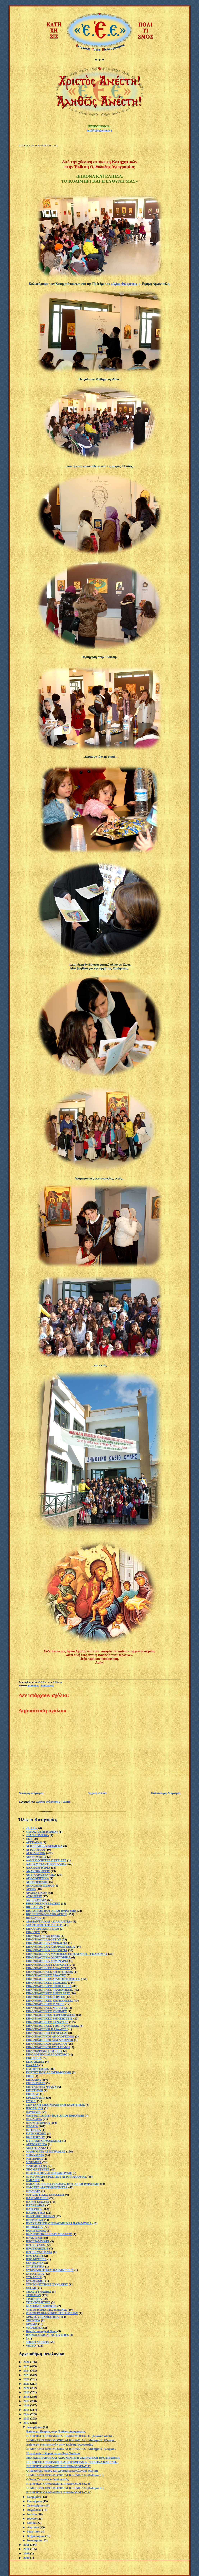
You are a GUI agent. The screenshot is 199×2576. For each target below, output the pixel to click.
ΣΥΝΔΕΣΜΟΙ (35, 2281)
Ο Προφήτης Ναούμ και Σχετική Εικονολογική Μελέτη (62, 2470)
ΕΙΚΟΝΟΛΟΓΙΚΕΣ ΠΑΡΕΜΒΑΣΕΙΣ (50, 2015)
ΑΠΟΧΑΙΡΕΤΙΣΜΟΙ (40, 1885)
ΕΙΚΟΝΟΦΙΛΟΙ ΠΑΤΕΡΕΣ (44, 2051)
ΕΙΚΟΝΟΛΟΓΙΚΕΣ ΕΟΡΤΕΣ (45, 1997)
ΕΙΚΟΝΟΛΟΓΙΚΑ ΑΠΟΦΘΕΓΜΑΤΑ (50, 1946)
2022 (26, 2379)
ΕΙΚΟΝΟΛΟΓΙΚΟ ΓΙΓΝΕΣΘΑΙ (47, 2033)
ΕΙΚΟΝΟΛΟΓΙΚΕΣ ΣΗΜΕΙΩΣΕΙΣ (49, 2018)
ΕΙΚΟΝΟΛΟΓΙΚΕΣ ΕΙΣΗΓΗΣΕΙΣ (49, 1986)
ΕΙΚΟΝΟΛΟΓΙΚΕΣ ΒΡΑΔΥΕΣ (46, 1975)
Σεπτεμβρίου (35, 2505)
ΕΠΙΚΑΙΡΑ (33, 1685)
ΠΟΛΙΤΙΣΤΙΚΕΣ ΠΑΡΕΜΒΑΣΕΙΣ (49, 2234)
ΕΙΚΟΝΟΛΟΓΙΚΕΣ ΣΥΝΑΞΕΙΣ (47, 2022)
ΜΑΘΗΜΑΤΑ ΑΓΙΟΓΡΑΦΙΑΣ (45, 2151)
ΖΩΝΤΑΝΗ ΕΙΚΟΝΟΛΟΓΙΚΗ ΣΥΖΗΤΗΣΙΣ (55, 2104)
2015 (26, 2409)
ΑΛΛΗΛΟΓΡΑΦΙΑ (38, 1867)
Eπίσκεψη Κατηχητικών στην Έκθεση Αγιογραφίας (59, 2444)
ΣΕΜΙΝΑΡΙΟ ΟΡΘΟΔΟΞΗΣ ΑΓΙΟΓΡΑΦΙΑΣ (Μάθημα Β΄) (64, 2488)
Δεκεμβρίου (35, 2427)
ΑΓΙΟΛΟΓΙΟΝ (35, 1853)
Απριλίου (33, 2527)
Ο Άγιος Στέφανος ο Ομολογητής (47, 2479)
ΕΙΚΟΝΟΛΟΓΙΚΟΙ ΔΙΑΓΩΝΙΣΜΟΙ (49, 2040)
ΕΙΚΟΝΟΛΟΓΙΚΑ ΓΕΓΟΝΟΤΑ (46, 1950)
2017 (26, 2401)
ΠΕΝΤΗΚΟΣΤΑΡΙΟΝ (40, 2216)
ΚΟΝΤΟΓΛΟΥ (35, 2137)
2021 (26, 2383)
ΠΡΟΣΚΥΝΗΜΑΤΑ (39, 2252)
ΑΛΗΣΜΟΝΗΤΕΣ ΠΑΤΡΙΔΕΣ (46, 1860)
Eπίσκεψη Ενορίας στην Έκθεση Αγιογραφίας (55, 2431)
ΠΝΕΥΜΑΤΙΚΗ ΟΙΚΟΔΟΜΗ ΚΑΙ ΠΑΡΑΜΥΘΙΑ (59, 2223)
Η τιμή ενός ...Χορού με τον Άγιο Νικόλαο (53, 2453)
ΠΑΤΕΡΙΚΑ (34, 2209)
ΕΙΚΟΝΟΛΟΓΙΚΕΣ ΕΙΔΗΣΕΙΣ (46, 1982)
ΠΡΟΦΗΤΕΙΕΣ (36, 2259)
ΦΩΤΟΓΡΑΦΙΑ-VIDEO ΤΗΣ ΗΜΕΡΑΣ (52, 2313)
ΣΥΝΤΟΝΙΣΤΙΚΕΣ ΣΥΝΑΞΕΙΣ (47, 2284)
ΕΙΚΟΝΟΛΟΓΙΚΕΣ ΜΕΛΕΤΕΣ (47, 2007)
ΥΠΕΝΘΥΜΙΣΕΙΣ (38, 2302)
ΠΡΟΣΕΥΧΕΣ (35, 2245)
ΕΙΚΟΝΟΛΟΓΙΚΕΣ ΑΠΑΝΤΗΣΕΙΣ (49, 1972)
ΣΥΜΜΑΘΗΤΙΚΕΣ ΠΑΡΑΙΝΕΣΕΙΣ (49, 2270)
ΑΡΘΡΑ (31, 1889)
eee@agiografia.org (99, 130)
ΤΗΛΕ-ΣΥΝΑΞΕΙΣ (38, 2291)
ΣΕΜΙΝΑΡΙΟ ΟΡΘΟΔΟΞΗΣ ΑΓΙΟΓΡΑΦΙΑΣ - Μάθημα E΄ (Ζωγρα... (71, 2440)
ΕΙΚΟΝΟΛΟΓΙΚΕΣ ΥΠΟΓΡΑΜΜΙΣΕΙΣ (52, 2025)
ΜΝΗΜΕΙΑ (33, 2162)
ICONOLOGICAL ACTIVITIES (47, 2334)
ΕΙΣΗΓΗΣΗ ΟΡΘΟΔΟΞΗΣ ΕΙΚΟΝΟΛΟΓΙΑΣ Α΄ (58, 2492)
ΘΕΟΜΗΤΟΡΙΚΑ (38, 2122)
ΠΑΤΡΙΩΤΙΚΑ (35, 2212)
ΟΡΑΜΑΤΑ (33, 2191)
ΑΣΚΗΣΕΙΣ (34, 1896)
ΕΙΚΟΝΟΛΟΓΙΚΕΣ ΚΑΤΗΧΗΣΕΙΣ (49, 2000)
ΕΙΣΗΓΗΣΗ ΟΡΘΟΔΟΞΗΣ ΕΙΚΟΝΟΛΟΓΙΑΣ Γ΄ (58, 2466)
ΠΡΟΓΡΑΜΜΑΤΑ (38, 2241)
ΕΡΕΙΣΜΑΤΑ (47, 1685)
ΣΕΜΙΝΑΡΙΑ (34, 2263)
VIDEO (31, 2345)
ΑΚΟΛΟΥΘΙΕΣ (36, 1857)
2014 (26, 2414)
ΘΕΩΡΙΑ (32, 2126)
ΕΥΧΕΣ (31, 2101)
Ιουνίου (32, 2518)
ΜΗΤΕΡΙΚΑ (34, 2158)
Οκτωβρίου (35, 2501)
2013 (26, 2418)
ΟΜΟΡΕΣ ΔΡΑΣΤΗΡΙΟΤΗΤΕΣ (47, 2187)
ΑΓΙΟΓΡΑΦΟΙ (35, 1849)
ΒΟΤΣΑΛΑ (33, 1918)
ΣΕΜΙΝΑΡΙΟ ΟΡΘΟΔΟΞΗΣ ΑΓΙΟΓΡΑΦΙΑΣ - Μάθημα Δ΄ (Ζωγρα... (71, 2449)
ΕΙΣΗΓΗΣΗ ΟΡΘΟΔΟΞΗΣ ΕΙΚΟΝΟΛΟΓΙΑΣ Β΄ (58, 2483)
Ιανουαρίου (34, 2540)
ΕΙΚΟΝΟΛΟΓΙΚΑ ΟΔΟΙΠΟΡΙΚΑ (48, 1957)
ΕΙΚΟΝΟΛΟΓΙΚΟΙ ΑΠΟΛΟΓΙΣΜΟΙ (50, 2036)
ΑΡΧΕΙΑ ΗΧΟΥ (36, 1892)
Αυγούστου (34, 2509)
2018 (26, 2396)
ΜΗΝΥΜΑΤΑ (35, 2155)
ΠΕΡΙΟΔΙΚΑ (34, 2219)
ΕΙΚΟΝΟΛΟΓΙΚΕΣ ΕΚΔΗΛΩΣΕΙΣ (49, 1989)
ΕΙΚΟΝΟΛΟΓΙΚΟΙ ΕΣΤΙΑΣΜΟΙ (48, 2047)
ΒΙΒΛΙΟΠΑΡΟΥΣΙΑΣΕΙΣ (43, 1903)
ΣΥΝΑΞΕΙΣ (34, 2277)
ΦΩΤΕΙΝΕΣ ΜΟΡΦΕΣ (41, 2306)
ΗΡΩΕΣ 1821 (34, 2108)
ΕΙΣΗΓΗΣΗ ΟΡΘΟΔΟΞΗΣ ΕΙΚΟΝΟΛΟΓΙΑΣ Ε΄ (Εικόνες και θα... (70, 2436)
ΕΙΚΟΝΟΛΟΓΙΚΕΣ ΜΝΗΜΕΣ (46, 2011)
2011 (26, 2544)
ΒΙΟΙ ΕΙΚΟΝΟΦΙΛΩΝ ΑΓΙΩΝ (46, 1914)
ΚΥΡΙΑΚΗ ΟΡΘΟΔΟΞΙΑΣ (44, 2140)
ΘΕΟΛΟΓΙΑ (34, 2119)
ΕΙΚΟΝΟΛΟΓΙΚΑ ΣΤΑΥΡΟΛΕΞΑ (48, 1964)
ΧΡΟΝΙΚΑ (33, 2320)
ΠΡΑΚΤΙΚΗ (34, 2237)
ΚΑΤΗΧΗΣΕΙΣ (36, 2133)
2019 (26, 2392)
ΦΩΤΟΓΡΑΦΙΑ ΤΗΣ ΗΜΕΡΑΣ (46, 2309)
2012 (26, 2423)
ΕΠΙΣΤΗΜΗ (34, 2090)
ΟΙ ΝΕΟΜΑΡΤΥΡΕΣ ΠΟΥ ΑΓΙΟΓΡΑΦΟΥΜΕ (56, 2176)
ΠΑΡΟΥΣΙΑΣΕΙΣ (37, 2202)
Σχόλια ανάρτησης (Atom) (53, 1801)
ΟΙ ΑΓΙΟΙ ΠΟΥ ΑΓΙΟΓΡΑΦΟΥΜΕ (49, 2173)
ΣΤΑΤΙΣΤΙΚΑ (35, 2266)
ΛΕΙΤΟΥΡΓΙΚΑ (36, 2144)
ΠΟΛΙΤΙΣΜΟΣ (36, 2230)
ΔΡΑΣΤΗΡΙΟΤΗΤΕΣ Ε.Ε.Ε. (44, 1925)
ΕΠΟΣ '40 (32, 2094)
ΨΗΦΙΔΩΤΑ (34, 2327)
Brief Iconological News (41, 2331)
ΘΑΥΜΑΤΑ (33, 2112)
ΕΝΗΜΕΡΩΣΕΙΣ (37, 2069)
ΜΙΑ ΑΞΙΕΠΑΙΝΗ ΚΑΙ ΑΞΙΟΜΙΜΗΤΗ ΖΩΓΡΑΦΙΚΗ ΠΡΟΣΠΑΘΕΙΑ (72, 2457)
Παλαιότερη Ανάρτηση (165, 1793)
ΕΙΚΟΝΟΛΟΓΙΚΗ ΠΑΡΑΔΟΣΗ (47, 2029)
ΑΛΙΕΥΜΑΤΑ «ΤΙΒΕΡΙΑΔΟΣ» (46, 1864)
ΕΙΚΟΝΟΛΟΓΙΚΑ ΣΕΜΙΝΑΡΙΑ (47, 1961)
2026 (26, 2362)
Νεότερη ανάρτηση (31, 1793)
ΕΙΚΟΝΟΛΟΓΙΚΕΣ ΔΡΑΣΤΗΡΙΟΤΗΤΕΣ (53, 1979)
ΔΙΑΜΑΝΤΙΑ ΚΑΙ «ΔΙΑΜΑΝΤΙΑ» (49, 1921)
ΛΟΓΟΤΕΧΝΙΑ (36, 2148)
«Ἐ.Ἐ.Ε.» (32, 1828)
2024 (26, 2370)
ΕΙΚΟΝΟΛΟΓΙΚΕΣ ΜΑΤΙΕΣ (45, 2004)
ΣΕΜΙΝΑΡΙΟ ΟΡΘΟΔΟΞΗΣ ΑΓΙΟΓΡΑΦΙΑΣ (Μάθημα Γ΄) (64, 2475)
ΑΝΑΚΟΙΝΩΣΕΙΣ (38, 1871)
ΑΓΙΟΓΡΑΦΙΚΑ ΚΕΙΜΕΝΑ (44, 1846)
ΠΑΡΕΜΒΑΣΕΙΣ (37, 2198)
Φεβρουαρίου (36, 2536)
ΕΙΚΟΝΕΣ (33, 1932)
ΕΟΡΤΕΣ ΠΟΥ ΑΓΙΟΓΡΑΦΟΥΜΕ (48, 2072)
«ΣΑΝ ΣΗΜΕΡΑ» (37, 1835)
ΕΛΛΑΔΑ (32, 2065)
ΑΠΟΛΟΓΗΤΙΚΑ (37, 1878)
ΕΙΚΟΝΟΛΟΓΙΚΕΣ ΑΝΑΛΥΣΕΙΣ (48, 1968)
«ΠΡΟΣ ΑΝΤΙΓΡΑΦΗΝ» (42, 1831)
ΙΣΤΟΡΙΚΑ (33, 2130)
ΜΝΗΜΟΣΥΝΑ (36, 2166)
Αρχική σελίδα (97, 1793)
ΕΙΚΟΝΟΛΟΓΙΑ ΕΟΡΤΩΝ (43, 1939)
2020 (26, 2388)
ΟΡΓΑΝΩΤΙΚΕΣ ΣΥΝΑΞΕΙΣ (45, 2194)
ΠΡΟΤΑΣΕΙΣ (34, 2255)
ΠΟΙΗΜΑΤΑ (34, 2227)
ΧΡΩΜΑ (31, 2324)
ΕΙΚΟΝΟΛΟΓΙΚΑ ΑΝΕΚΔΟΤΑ (46, 1943)
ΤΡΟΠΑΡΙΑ (34, 2299)
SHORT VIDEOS (37, 2342)
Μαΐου (31, 2523)
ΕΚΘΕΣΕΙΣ (34, 2058)
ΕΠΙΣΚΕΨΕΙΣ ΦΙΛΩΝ (41, 2087)
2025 (26, 2366)
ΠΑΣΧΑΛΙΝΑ (35, 2205)
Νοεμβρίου (34, 2497)
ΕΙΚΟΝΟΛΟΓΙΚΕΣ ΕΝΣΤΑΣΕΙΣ (48, 1993)
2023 (26, 2375)
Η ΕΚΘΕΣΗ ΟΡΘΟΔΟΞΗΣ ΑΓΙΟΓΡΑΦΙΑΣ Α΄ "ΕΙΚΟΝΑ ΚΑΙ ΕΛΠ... (72, 2462)
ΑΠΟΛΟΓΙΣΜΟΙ (37, 1882)
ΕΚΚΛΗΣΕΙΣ (35, 2061)
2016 (26, 2405)
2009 (26, 2553)
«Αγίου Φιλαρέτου (123, 284)
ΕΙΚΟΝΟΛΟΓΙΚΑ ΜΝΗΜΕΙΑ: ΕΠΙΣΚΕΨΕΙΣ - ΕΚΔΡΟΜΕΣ (66, 1954)
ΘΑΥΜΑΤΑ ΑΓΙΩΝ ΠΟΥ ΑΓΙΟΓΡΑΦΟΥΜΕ (55, 2115)
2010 (26, 2549)
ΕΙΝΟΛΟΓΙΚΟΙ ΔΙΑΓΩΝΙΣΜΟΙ (47, 2054)
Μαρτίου (33, 2531)
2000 (26, 2557)
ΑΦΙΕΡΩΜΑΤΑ (36, 1900)
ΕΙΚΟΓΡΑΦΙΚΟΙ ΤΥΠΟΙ (42, 1928)
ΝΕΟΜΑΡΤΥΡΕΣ (37, 2169)
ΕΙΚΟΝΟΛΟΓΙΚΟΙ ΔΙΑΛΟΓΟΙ (46, 2043)
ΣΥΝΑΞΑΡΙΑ (35, 2273)
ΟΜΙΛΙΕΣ (33, 2180)
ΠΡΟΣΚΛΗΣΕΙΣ (37, 2248)
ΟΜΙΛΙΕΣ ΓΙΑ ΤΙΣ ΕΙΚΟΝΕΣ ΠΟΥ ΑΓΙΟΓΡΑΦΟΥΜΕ (62, 2184)
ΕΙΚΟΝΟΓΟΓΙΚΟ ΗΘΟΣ (43, 1936)
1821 (29, 1839)
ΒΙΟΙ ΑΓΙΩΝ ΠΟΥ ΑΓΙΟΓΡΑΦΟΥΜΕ (51, 1910)
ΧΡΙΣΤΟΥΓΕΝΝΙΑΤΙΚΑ (42, 2317)
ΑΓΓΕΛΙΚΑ (34, 1842)
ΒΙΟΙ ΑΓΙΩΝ (34, 1907)
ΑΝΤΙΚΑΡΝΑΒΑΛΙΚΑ (41, 1874)
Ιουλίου (32, 2514)
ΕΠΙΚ (30, 2076)
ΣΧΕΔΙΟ (32, 2288)
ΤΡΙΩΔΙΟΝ (33, 2295)
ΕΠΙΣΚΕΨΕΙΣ (35, 2083)
